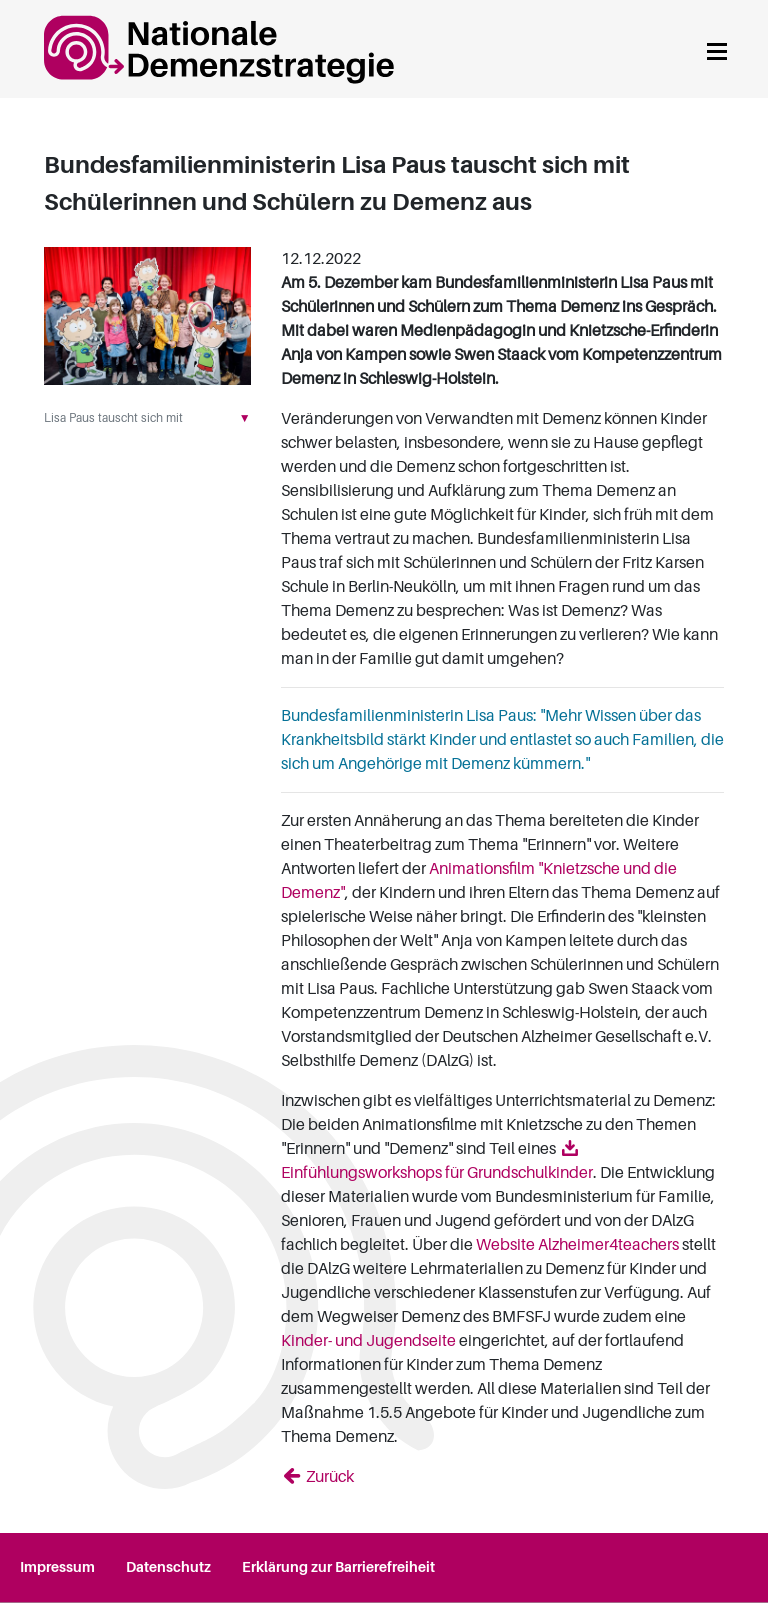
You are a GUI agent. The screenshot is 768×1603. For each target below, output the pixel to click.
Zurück (328, 1477)
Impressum (57, 1567)
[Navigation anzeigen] (717, 48)
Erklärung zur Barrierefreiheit (338, 1567)
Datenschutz (168, 1567)
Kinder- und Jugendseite (368, 1341)
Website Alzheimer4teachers (577, 1245)
